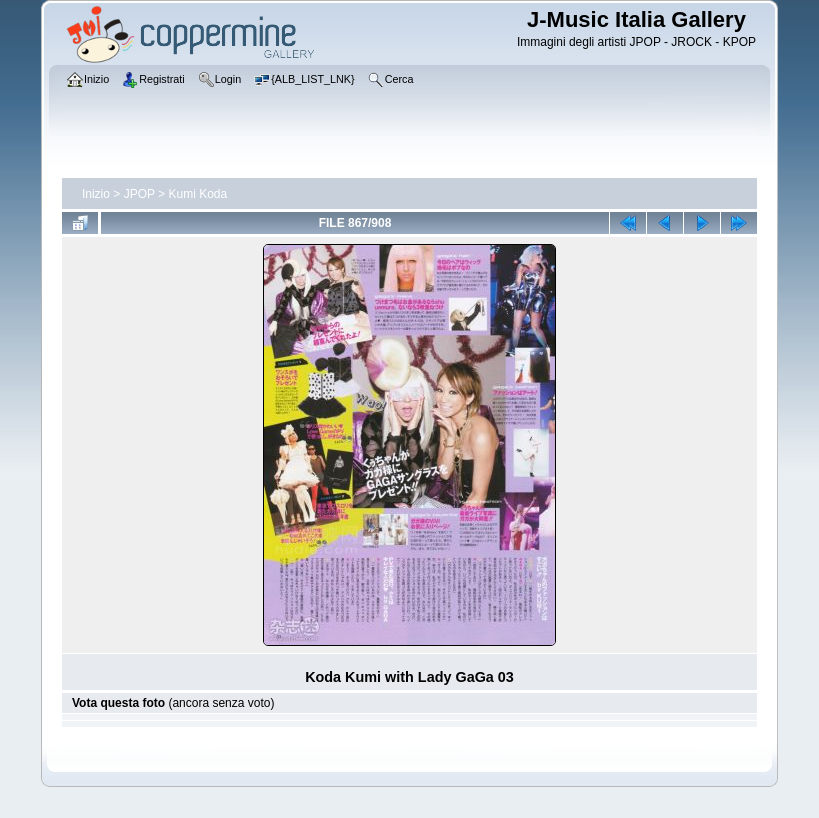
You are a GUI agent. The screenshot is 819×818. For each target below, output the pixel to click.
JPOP (139, 194)
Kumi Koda (197, 194)
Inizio (96, 194)
